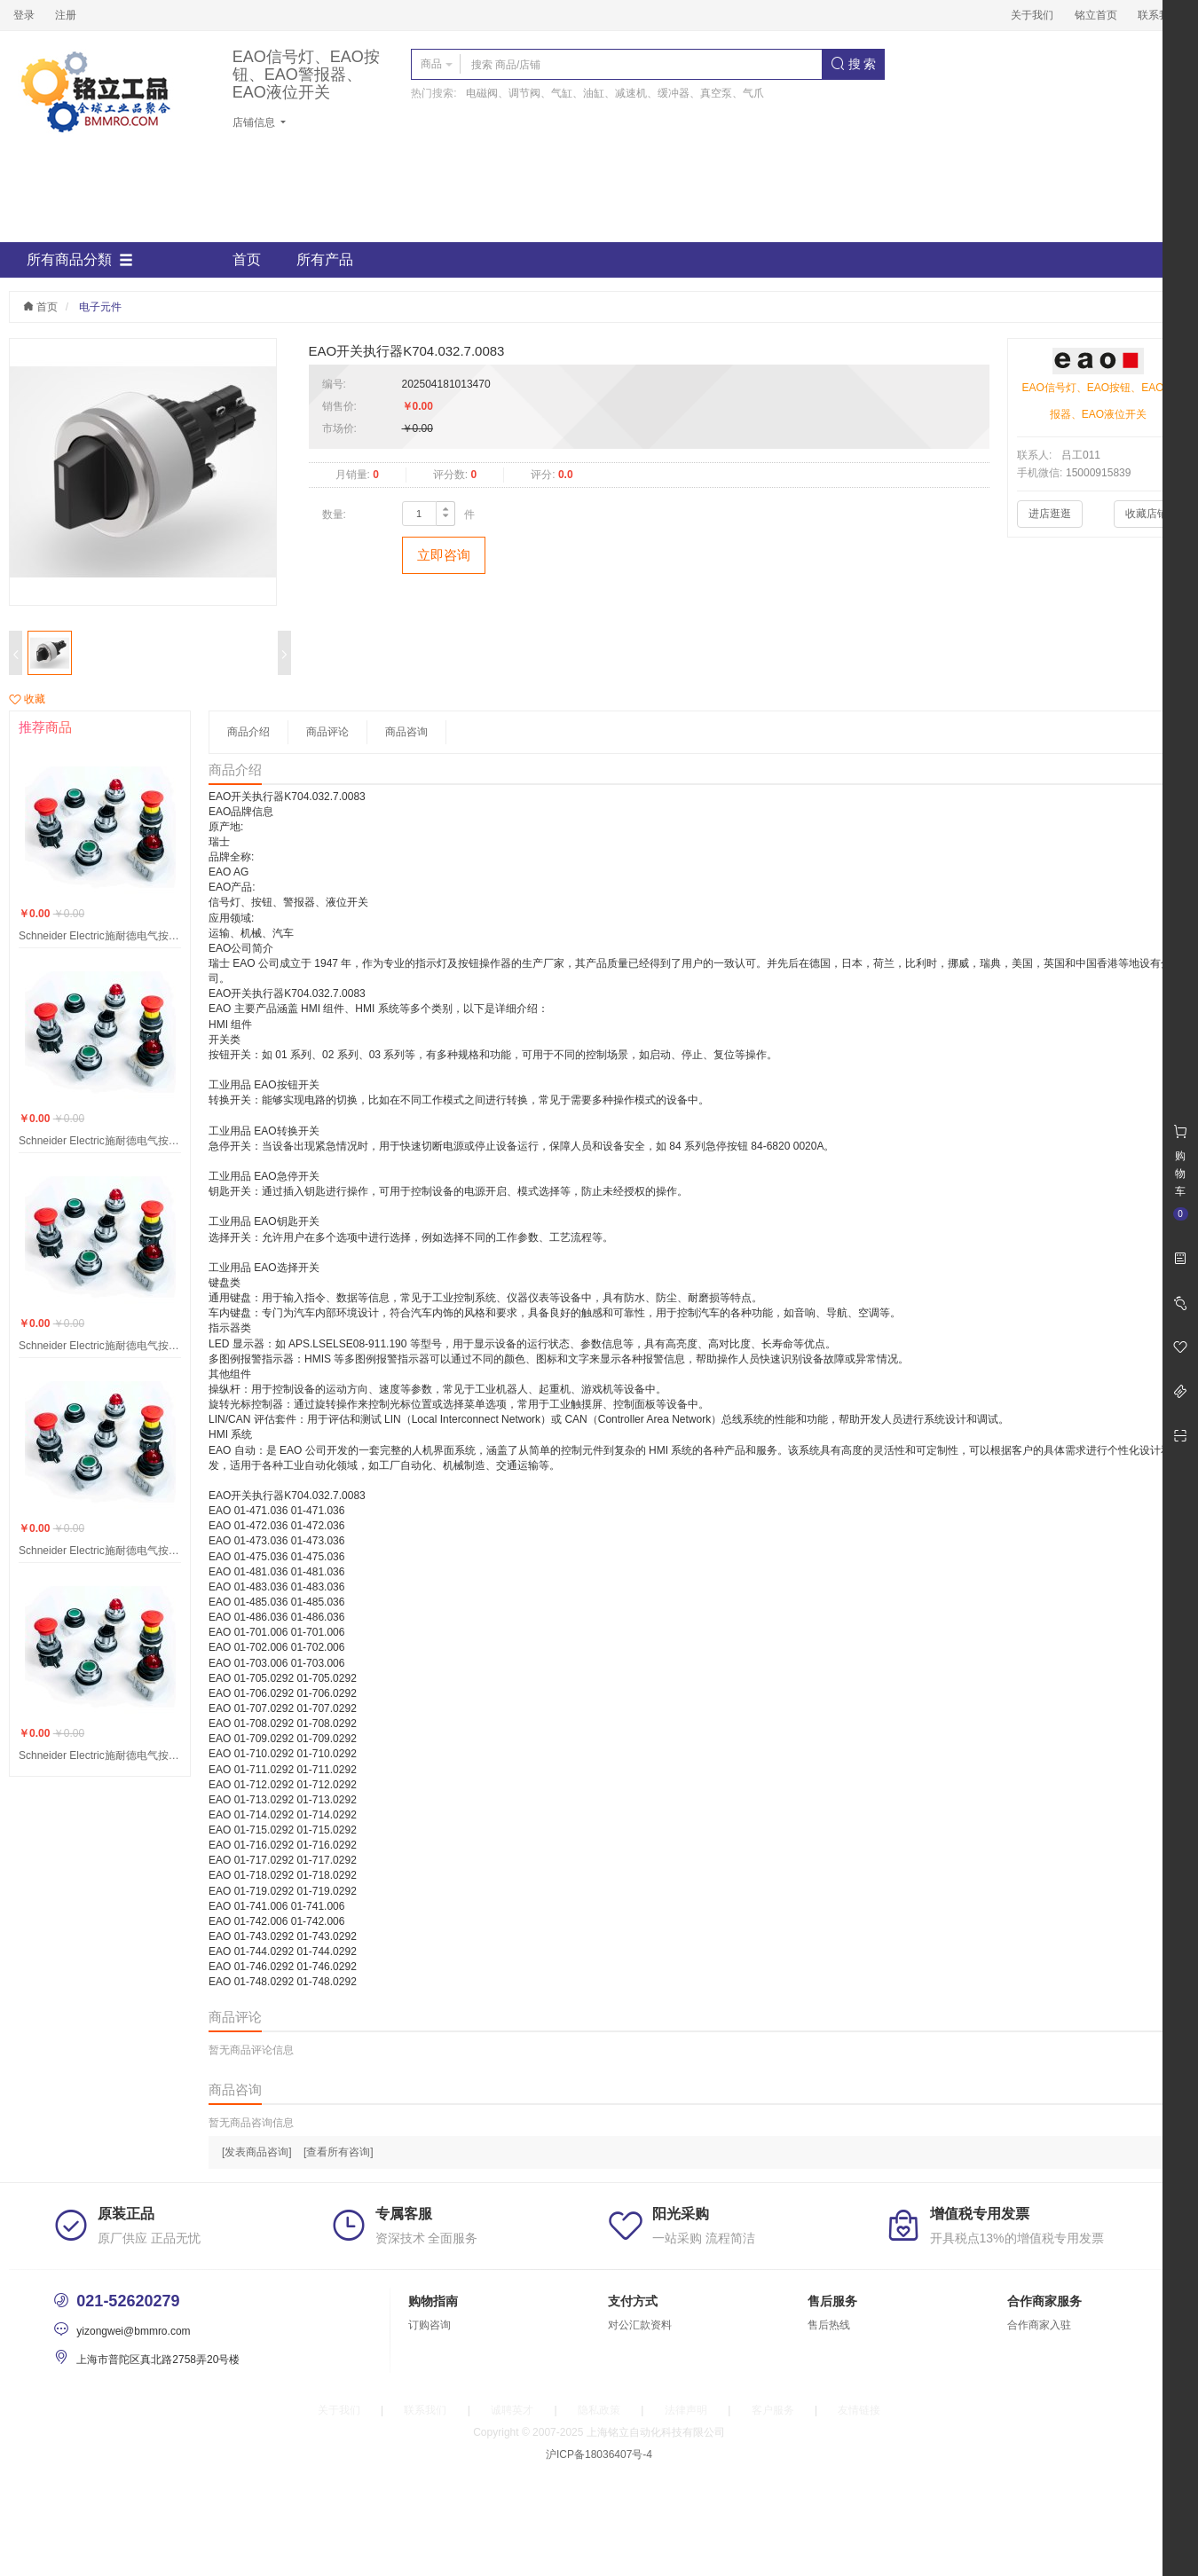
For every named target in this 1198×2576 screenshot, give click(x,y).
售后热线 (829, 2325)
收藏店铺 (1146, 513)
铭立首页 (1096, 15)
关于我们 (1032, 15)
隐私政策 (599, 2410)
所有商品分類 (80, 260)
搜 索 (854, 64)
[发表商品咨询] (257, 2152)
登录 (24, 15)
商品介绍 (248, 732)
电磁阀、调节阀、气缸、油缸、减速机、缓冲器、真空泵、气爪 (615, 93)
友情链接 (859, 2410)
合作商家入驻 (1039, 2325)
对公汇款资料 (640, 2325)
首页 (247, 259)
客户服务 (773, 2410)
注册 (65, 15)
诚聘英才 (512, 2410)
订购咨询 (429, 2325)
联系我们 (1159, 15)
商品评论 (327, 732)
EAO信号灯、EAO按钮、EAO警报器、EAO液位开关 (306, 75)
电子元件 (100, 307)
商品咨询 (406, 732)
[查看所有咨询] (338, 2152)
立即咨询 (443, 554)
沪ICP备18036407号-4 (599, 2454)
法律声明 (686, 2410)
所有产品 (324, 259)
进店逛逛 (1050, 513)
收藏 (27, 699)
